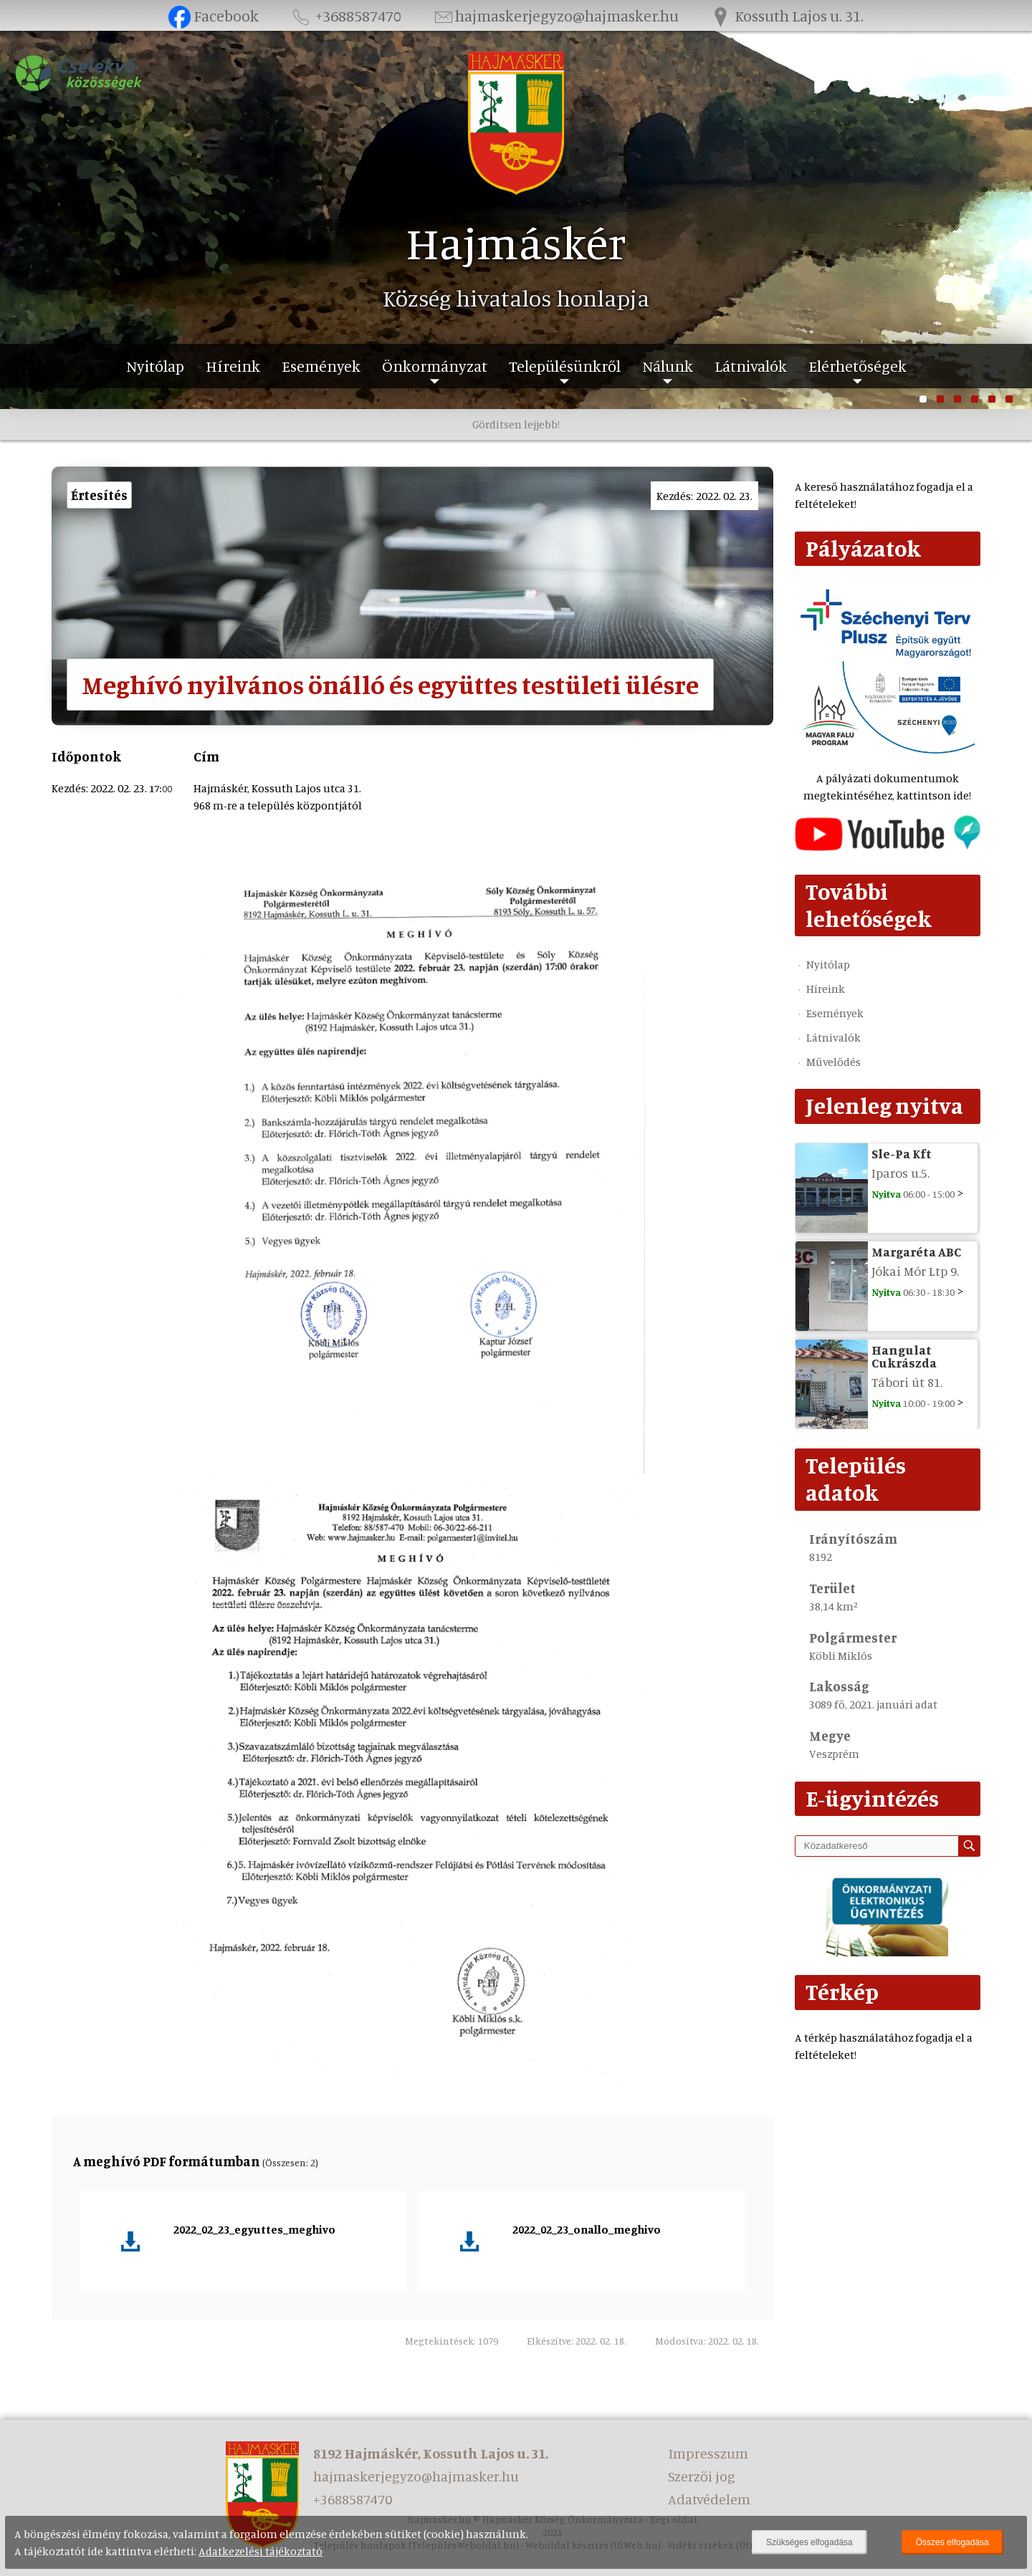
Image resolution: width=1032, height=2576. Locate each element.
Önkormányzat (434, 365)
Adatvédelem (709, 2499)
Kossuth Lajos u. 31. (787, 15)
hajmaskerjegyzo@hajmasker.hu (555, 15)
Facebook (213, 15)
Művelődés (833, 1061)
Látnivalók (751, 365)
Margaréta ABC (916, 1251)
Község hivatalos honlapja (516, 298)
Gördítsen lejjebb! (516, 424)
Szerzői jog (701, 2476)
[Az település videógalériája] (887, 847)
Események (321, 365)
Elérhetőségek (857, 365)
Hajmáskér (516, 242)
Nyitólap (155, 365)
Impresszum (708, 2453)
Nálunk (667, 365)
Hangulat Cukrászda (904, 1356)
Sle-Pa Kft (901, 1153)
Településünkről (565, 365)
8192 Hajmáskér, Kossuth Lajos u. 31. (430, 2453)
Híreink (233, 365)
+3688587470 (345, 15)
